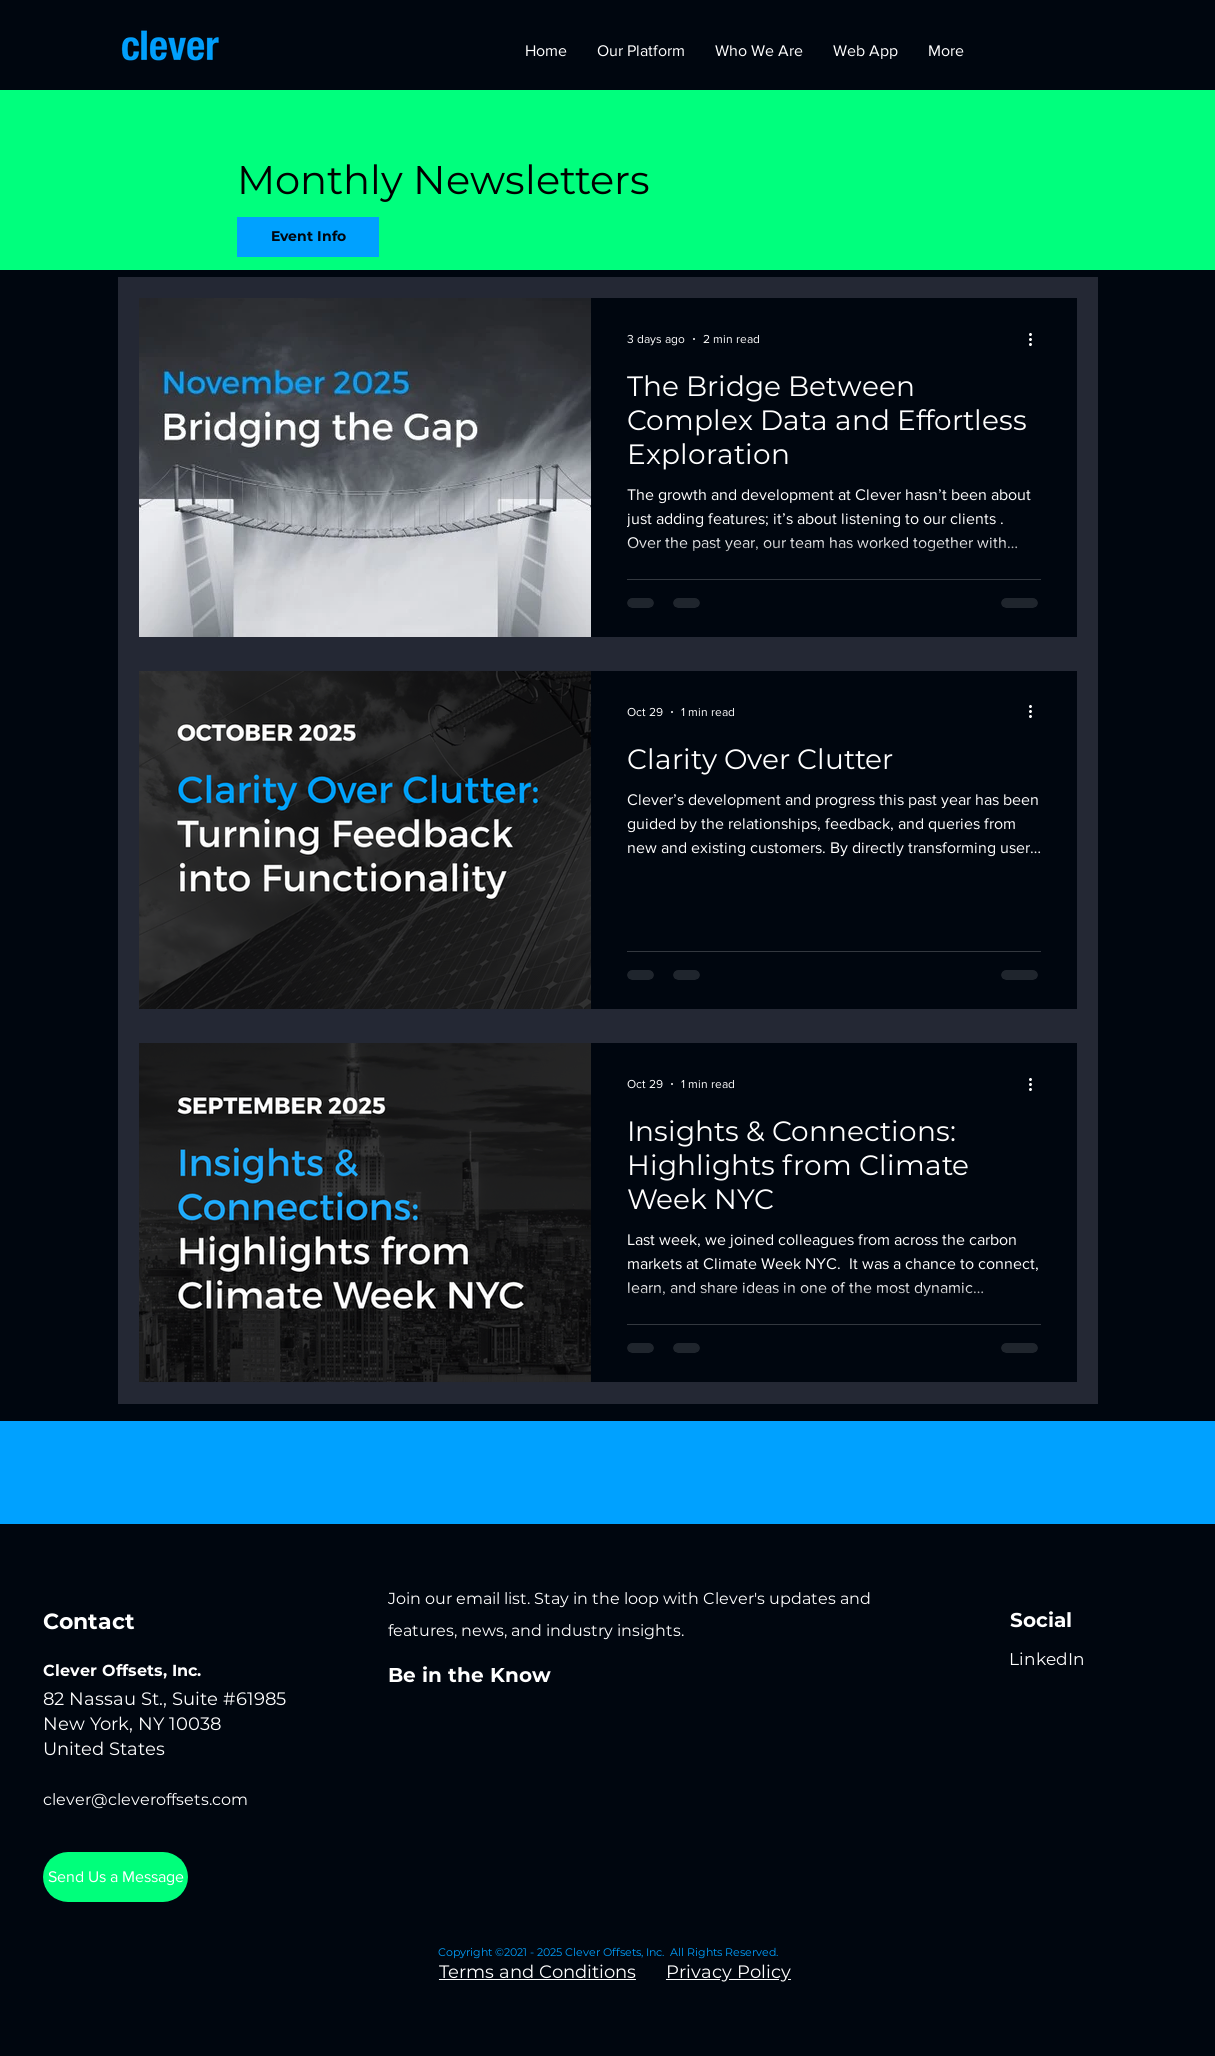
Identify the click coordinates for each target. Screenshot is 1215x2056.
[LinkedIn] (1047, 1659)
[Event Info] (308, 237)
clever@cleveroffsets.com (145, 1799)
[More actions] (1038, 339)
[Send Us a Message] (115, 1877)
